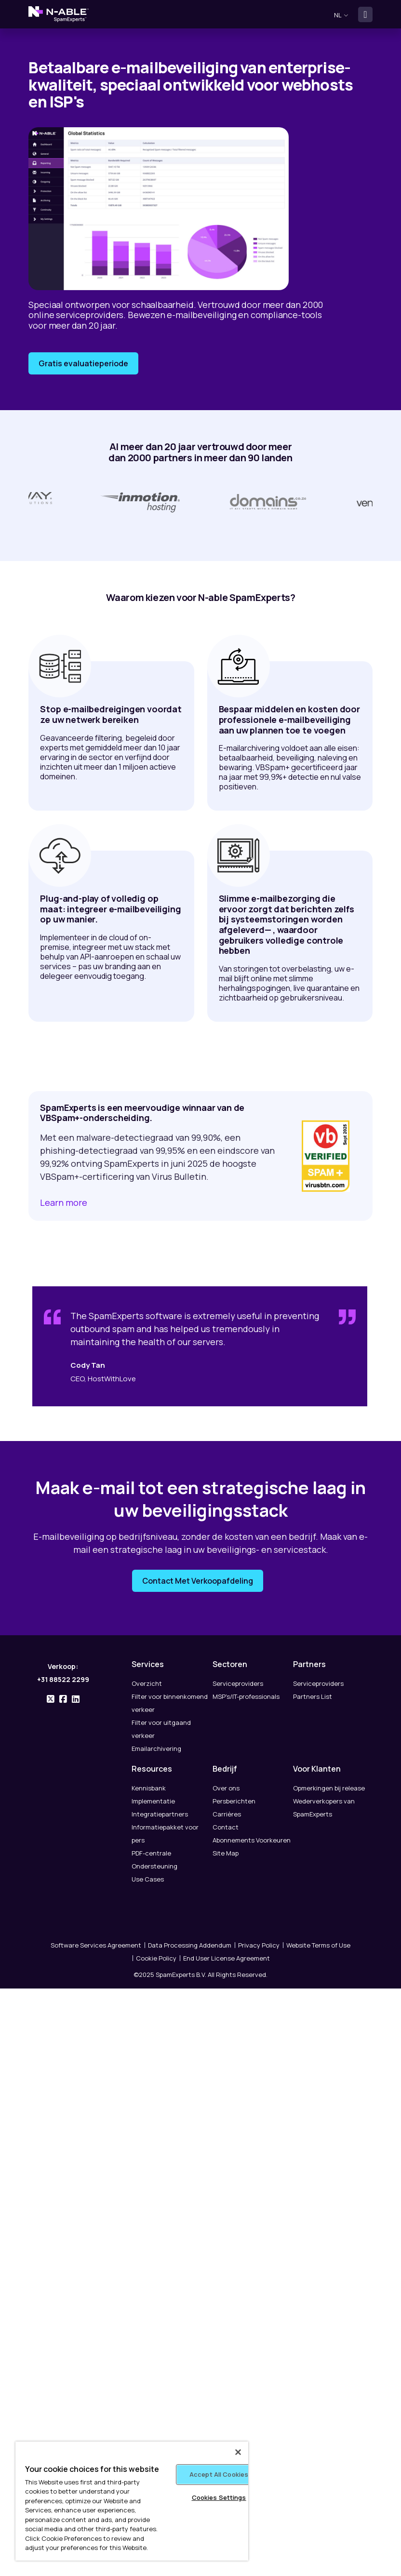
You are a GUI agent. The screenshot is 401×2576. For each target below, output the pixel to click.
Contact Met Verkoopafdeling (197, 1587)
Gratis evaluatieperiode (83, 363)
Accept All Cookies (218, 2474)
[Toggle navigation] (365, 14)
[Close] (238, 2452)
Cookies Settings (219, 2497)
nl (341, 15)
